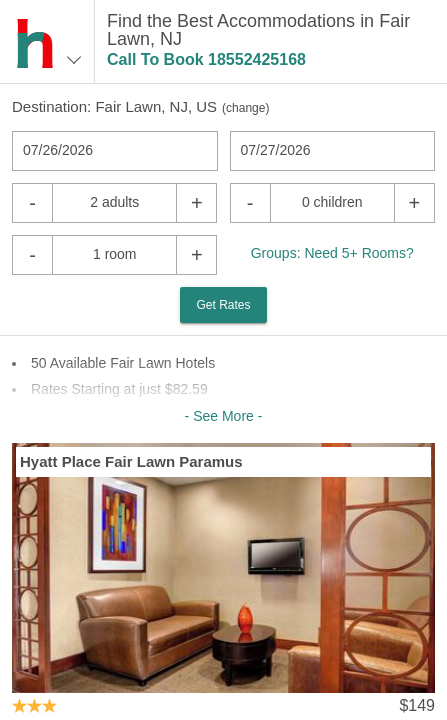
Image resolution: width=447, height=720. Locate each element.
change (245, 108)
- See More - (224, 416)
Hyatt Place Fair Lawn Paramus (131, 461)
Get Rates (223, 305)
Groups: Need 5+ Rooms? (332, 253)
